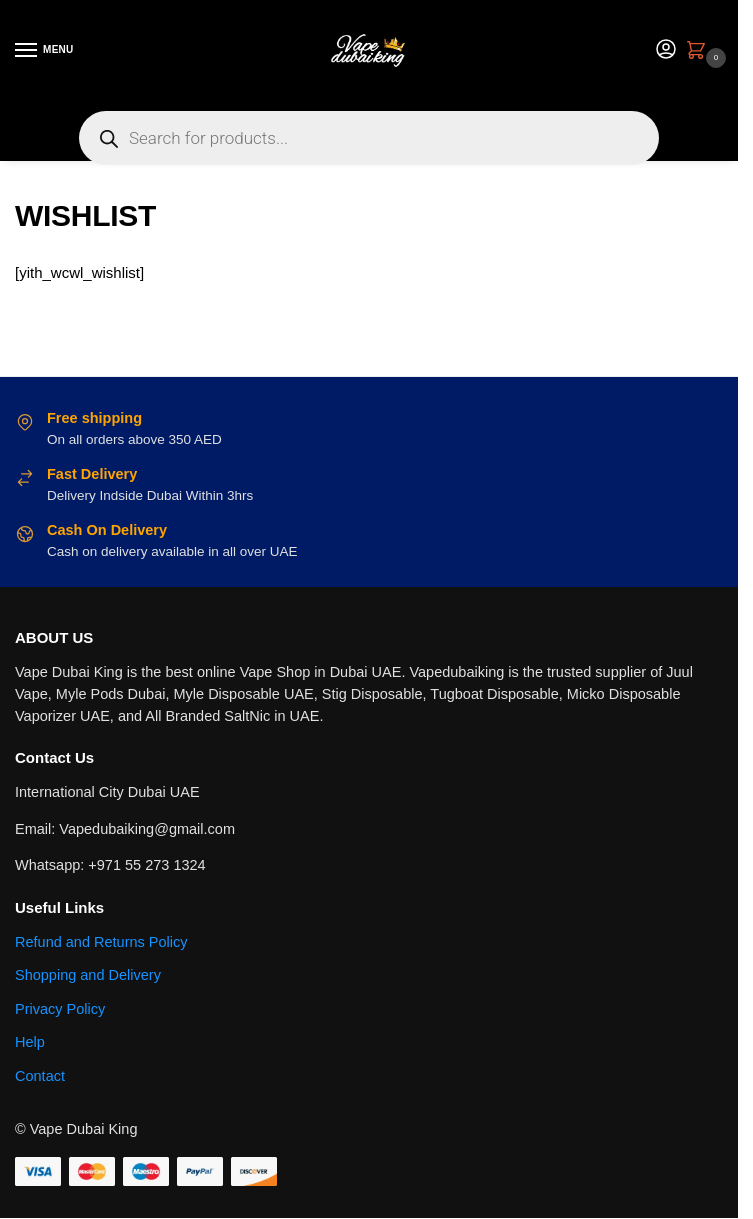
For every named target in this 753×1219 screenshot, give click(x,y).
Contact (40, 1076)
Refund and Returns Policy (101, 942)
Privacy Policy (60, 1009)
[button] (700, 52)
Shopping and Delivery (88, 975)
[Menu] (45, 51)
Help (30, 1042)
